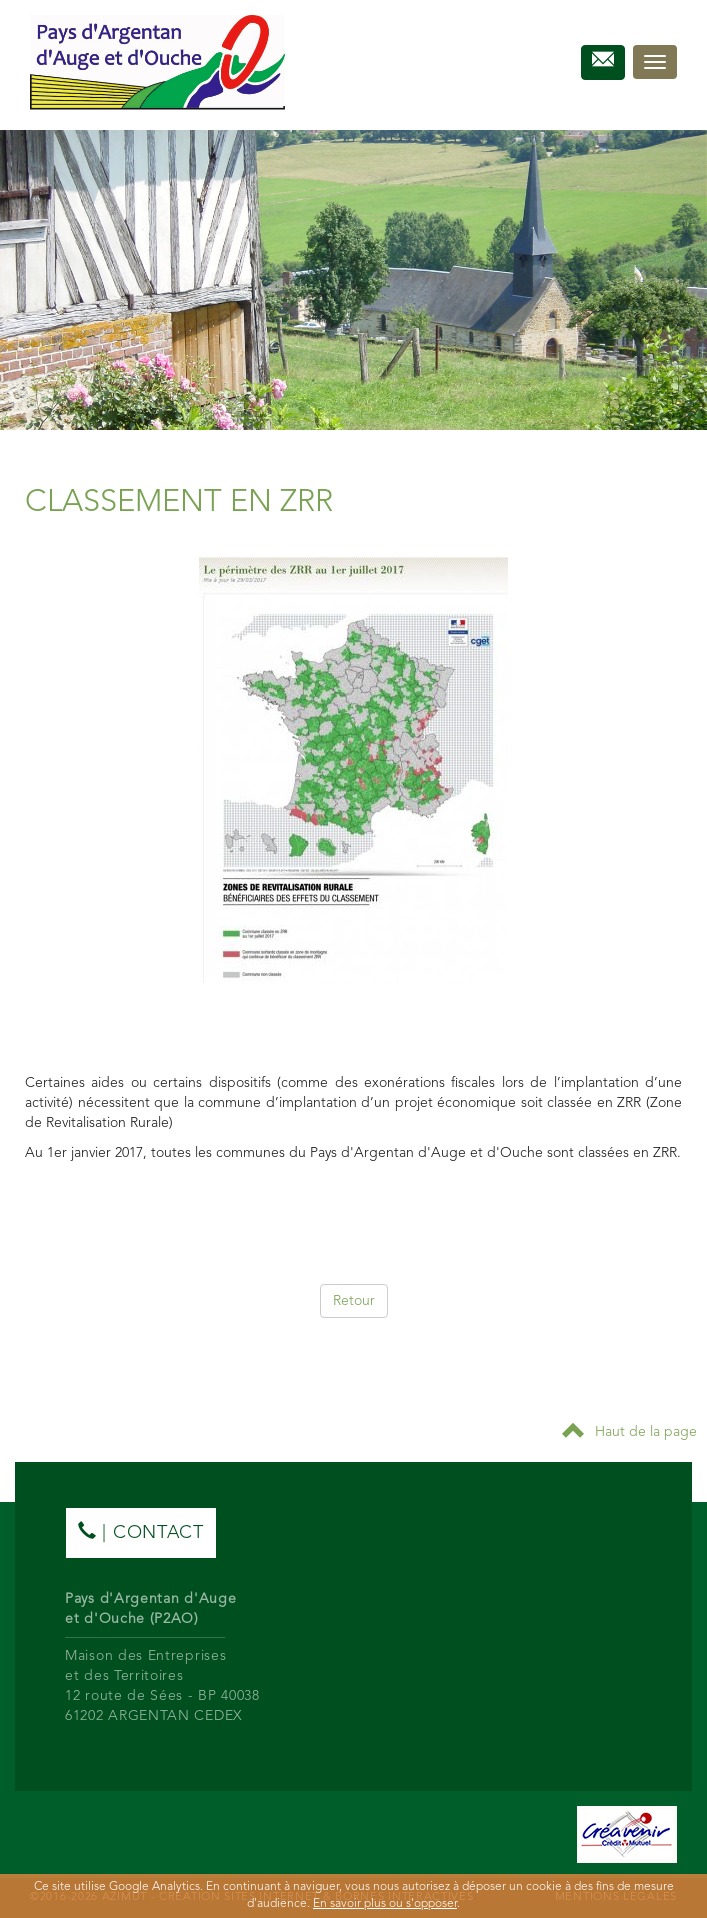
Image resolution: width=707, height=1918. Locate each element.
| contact (141, 1531)
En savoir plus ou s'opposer (385, 1904)
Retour (354, 1301)
